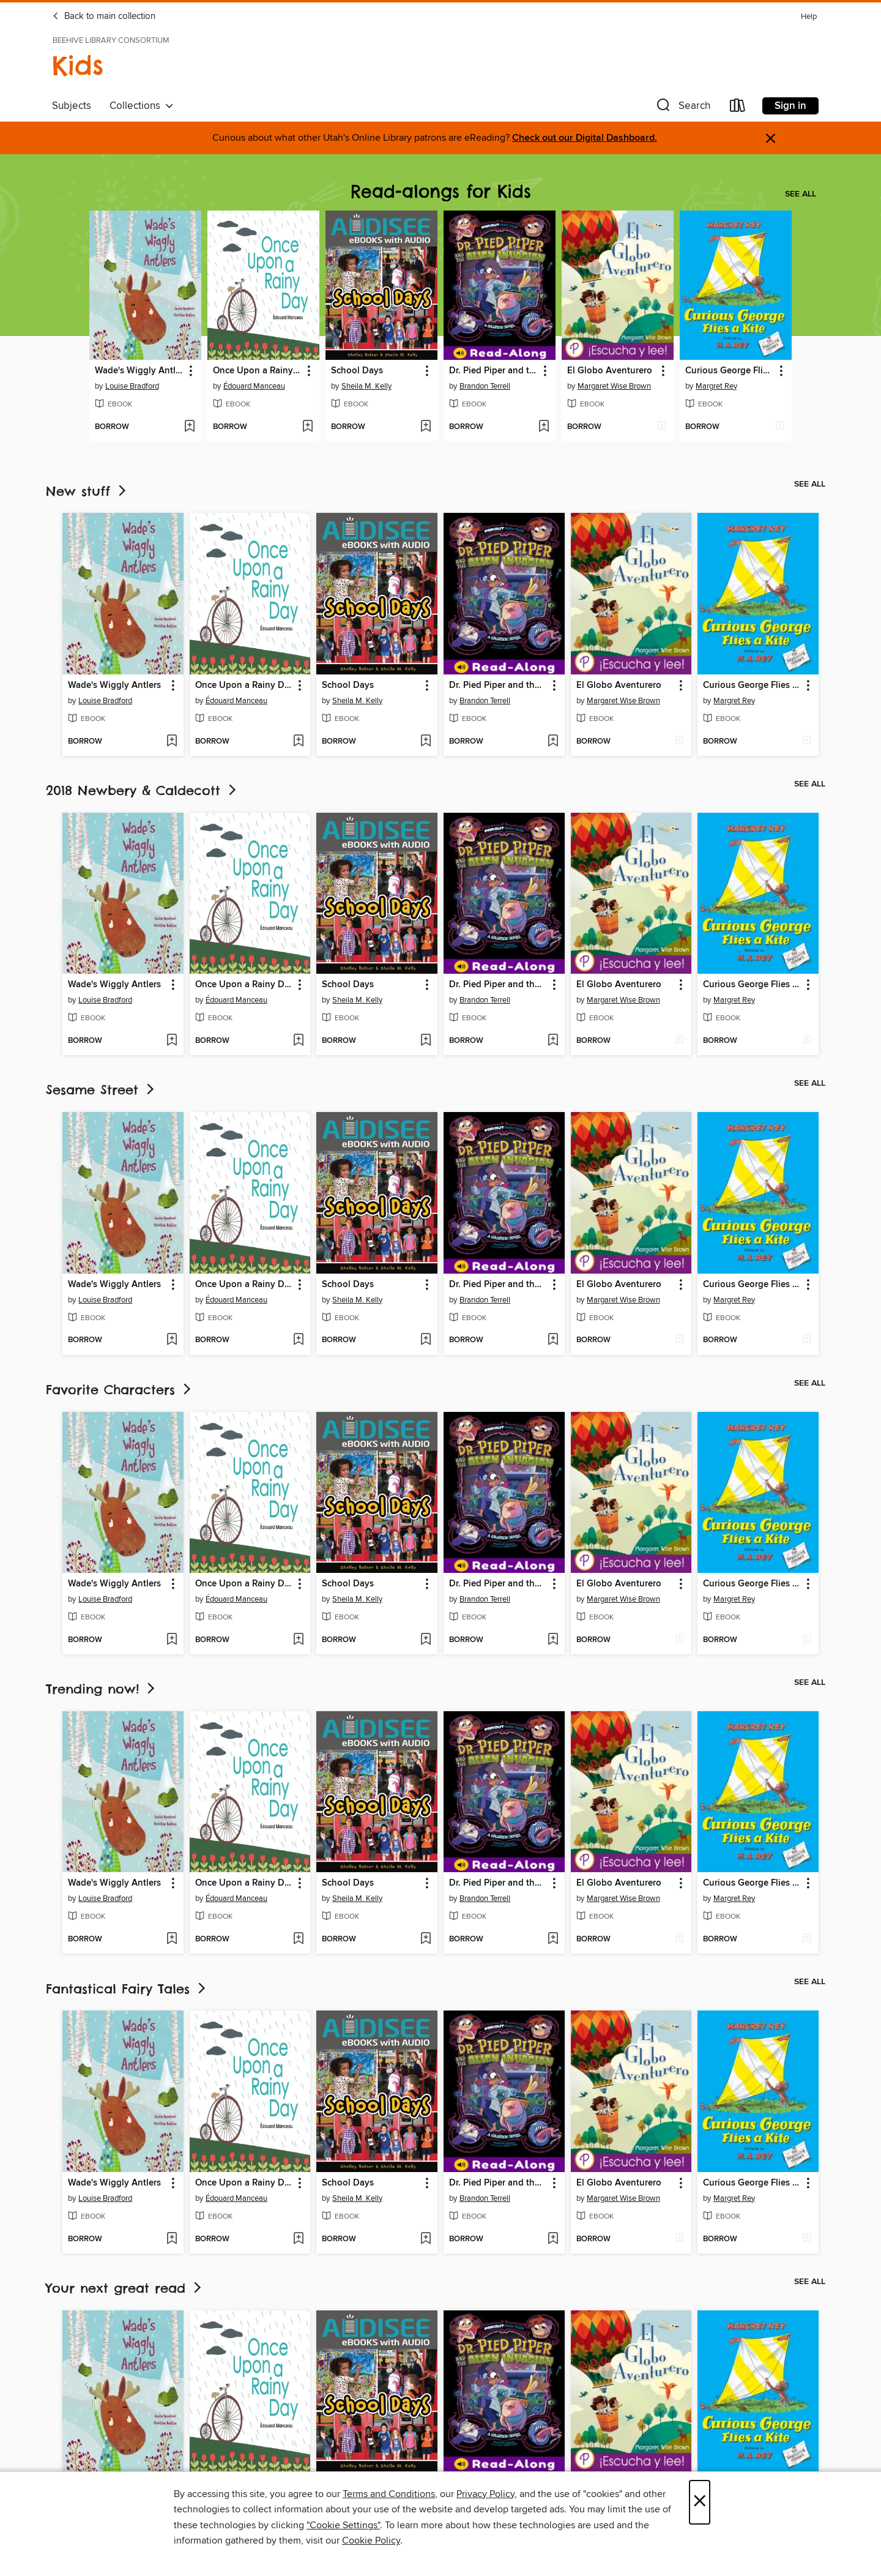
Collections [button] (142, 106)
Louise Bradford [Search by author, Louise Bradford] (132, 386)
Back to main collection (103, 16)
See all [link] (800, 194)
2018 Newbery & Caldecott (142, 790)
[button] (682, 108)
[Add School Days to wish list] (425, 427)
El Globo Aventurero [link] (609, 370)
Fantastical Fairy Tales (127, 1989)
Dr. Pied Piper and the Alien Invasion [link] (493, 370)
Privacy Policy (485, 2494)
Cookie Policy (371, 2540)
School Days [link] (357, 370)
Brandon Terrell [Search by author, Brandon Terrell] (484, 386)
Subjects (71, 106)
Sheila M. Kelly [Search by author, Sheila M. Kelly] (366, 386)
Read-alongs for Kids (441, 191)
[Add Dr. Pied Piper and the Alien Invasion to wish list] (543, 427)
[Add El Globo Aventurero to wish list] (661, 427)
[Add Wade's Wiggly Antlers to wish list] (189, 427)
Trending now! (101, 1689)
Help (809, 16)
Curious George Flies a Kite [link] (730, 370)
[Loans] (737, 108)
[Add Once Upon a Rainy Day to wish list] (307, 427)
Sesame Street (101, 1089)
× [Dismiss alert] (770, 138)
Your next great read (125, 2288)
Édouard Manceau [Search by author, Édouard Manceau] (254, 386)
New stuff (87, 491)
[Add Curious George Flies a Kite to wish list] (779, 427)
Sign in (790, 106)
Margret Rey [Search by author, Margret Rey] (716, 386)
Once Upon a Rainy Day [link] (257, 370)
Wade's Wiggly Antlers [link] (139, 370)
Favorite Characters (119, 1389)
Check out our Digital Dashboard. (584, 138)
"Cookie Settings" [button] (343, 2525)
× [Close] (699, 2502)
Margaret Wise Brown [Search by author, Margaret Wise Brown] (614, 386)
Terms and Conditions (389, 2494)
